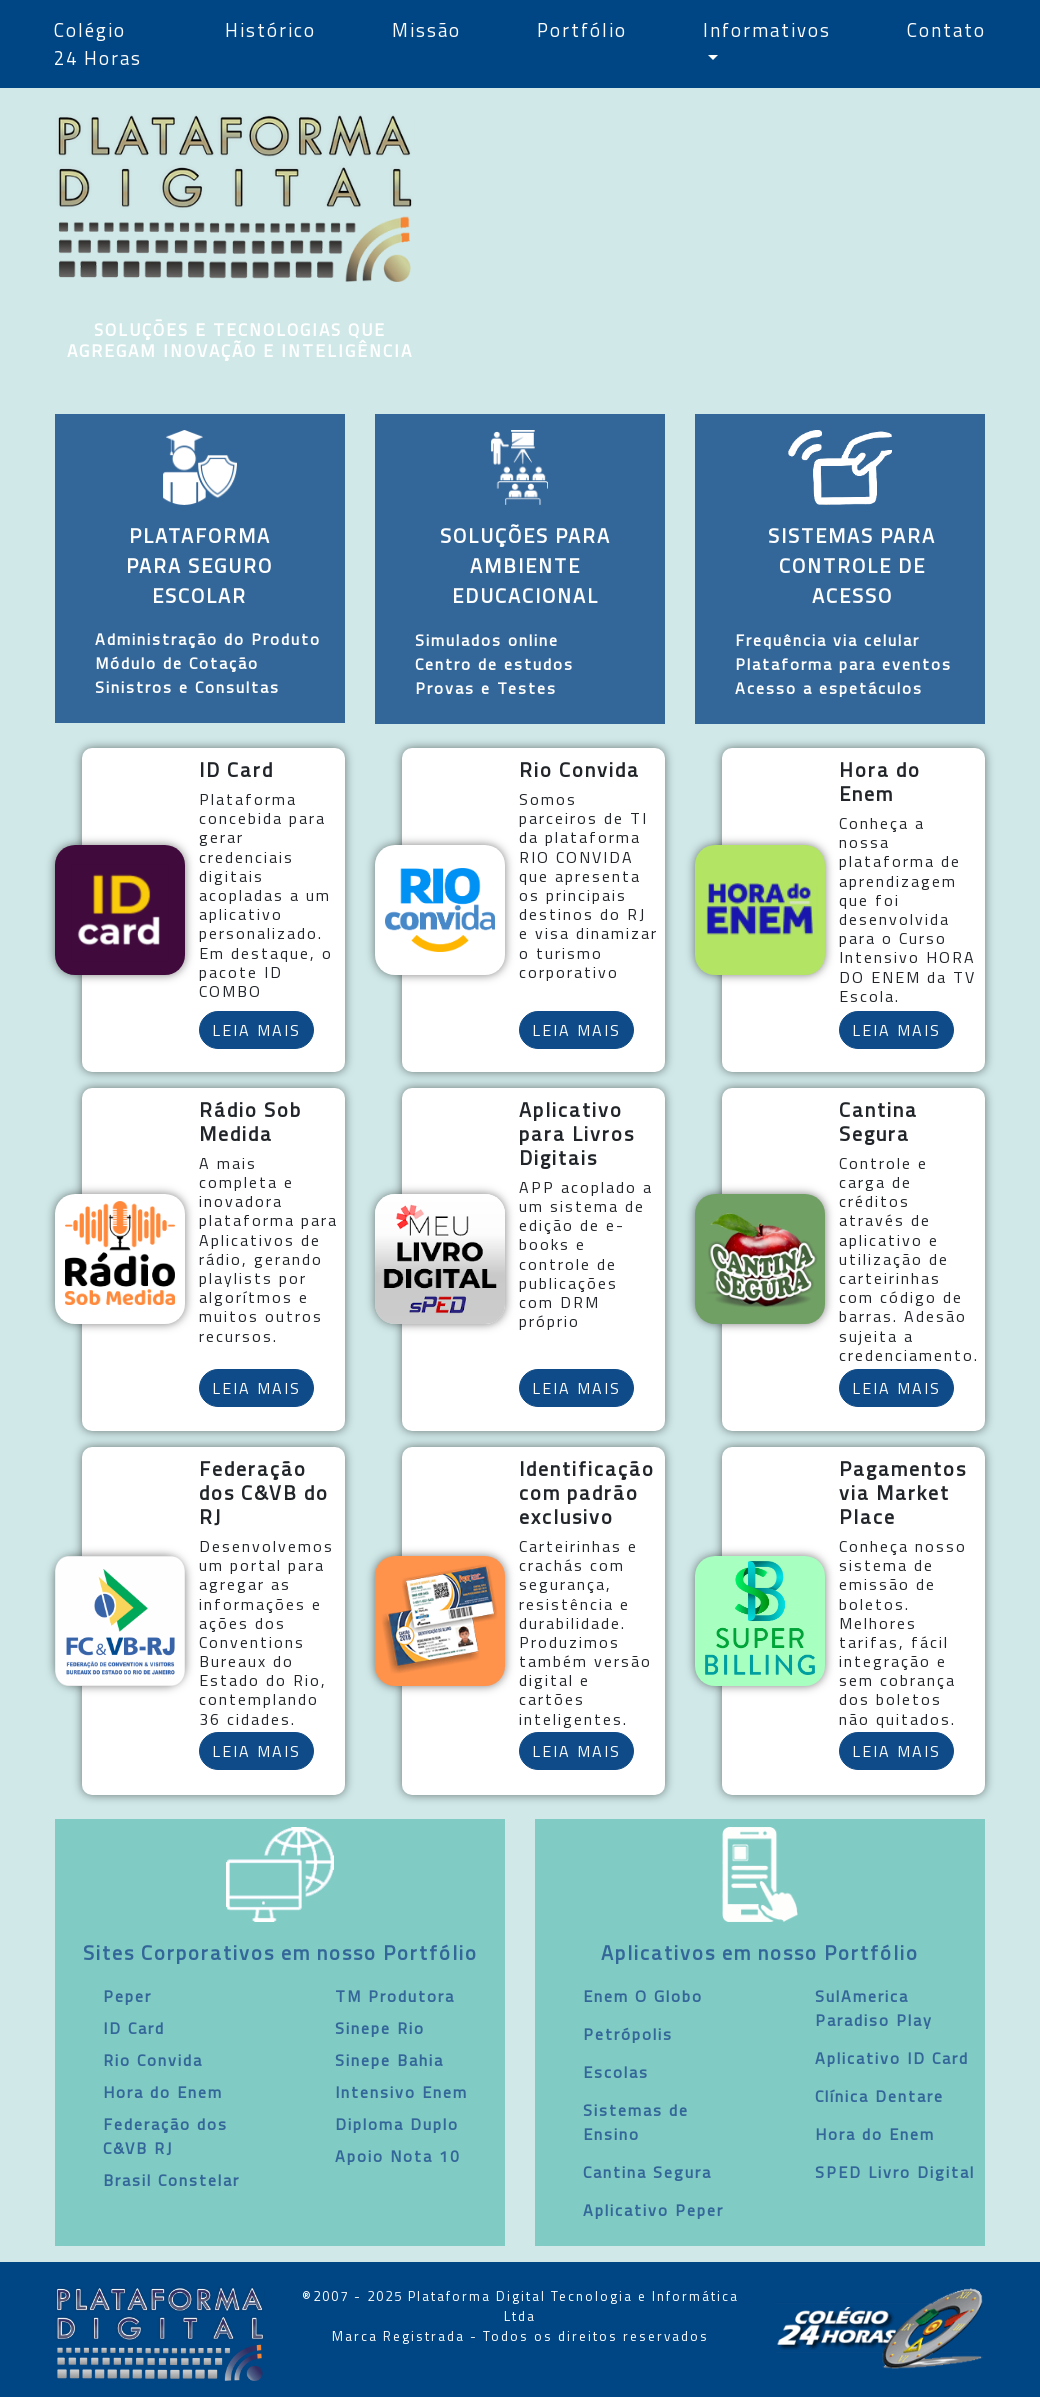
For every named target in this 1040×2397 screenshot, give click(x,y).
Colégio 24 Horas (98, 44)
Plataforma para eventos (843, 664)
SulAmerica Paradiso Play (874, 2008)
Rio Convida (153, 2060)
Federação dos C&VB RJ (165, 2136)
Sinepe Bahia (389, 2060)
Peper (127, 1996)
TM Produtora (395, 1996)
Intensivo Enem (401, 2092)
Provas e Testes (486, 688)
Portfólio (582, 30)
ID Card (134, 2028)
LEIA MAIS (256, 1030)
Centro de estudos (494, 664)
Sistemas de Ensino (636, 2122)
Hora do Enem (163, 2092)
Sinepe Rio (380, 2028)
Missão (426, 30)
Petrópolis (628, 2034)
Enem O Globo (643, 1996)
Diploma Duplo (397, 2124)
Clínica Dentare (879, 2096)
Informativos (767, 30)
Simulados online (487, 640)
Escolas (616, 2072)
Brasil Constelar (171, 2180)
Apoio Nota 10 (398, 2156)
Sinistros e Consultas (187, 687)
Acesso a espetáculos (829, 688)
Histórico (270, 30)
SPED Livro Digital (895, 2172)
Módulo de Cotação (177, 663)
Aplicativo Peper (653, 2210)
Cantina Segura (647, 2172)
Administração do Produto (208, 639)
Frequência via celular (827, 640)
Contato (946, 30)
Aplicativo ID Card (892, 2058)
